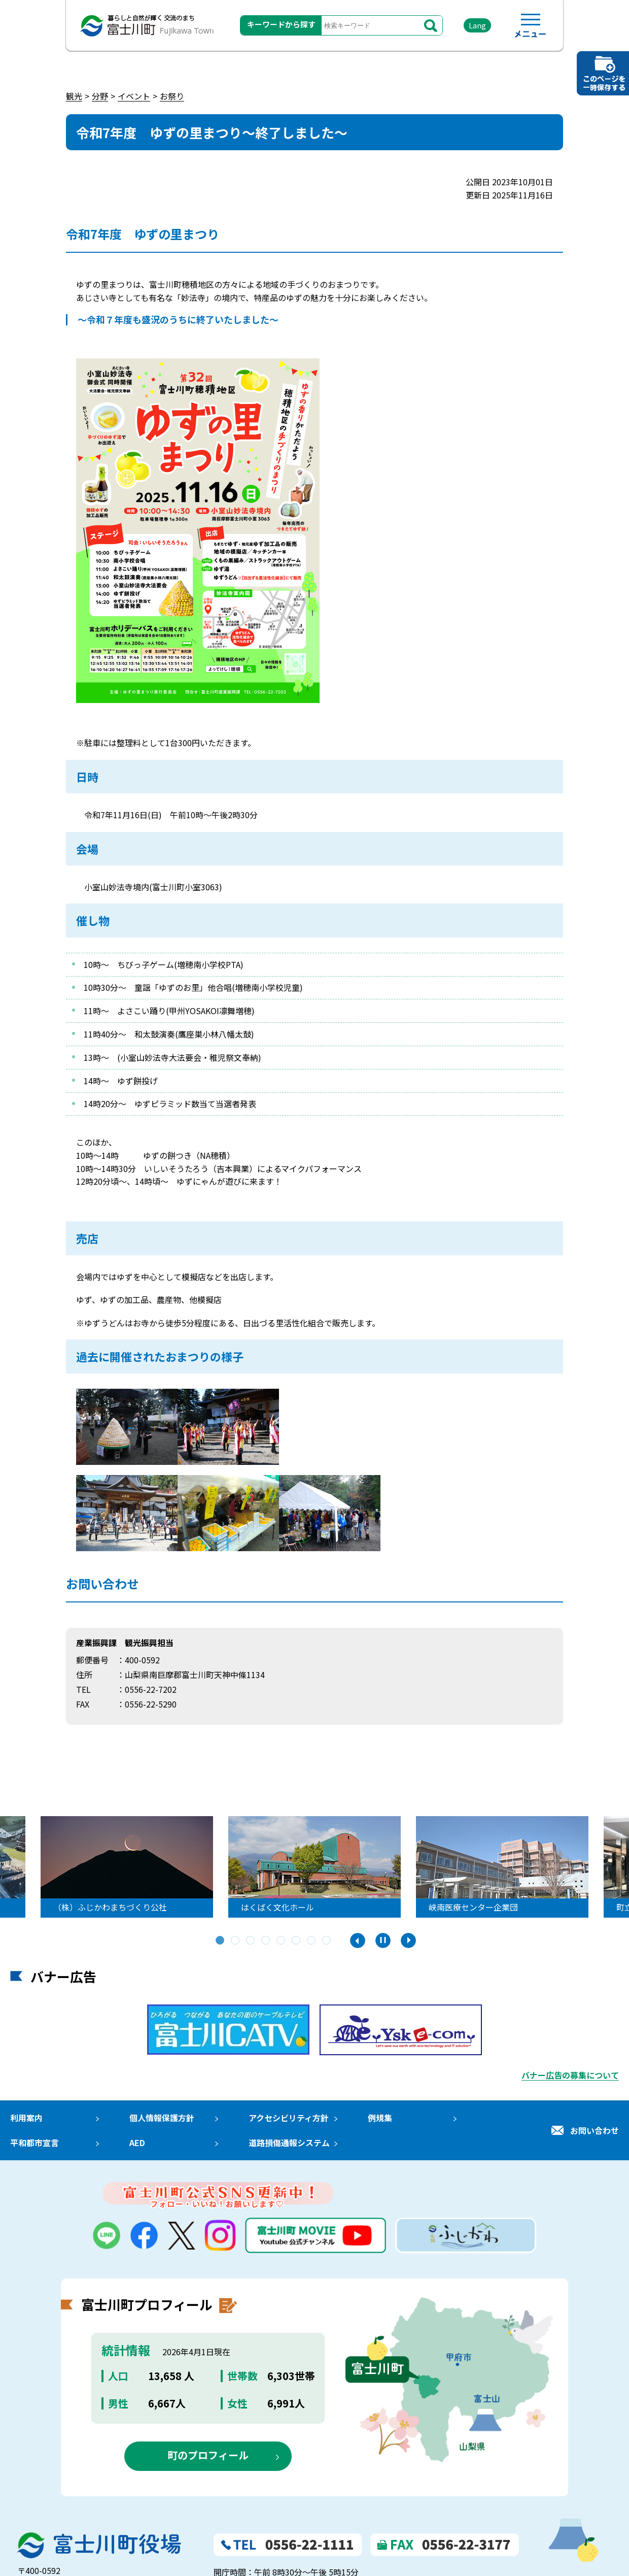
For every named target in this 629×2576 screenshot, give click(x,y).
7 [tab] (312, 1941)
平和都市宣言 (34, 2142)
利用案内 (26, 2118)
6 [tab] (297, 1941)
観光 (74, 96)
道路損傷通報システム (289, 2142)
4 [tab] (266, 1941)
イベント (134, 96)
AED (137, 2142)
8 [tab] (327, 1941)
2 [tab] (236, 1941)
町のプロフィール (208, 2455)
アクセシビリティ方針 (289, 2118)
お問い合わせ (594, 2130)
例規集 (380, 2118)
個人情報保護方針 (161, 2118)
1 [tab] (221, 1941)
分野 (100, 96)
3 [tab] (251, 1941)
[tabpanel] (314, 1867)
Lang (477, 25)
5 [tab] (281, 1941)
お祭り (172, 96)
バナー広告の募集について (570, 2075)
